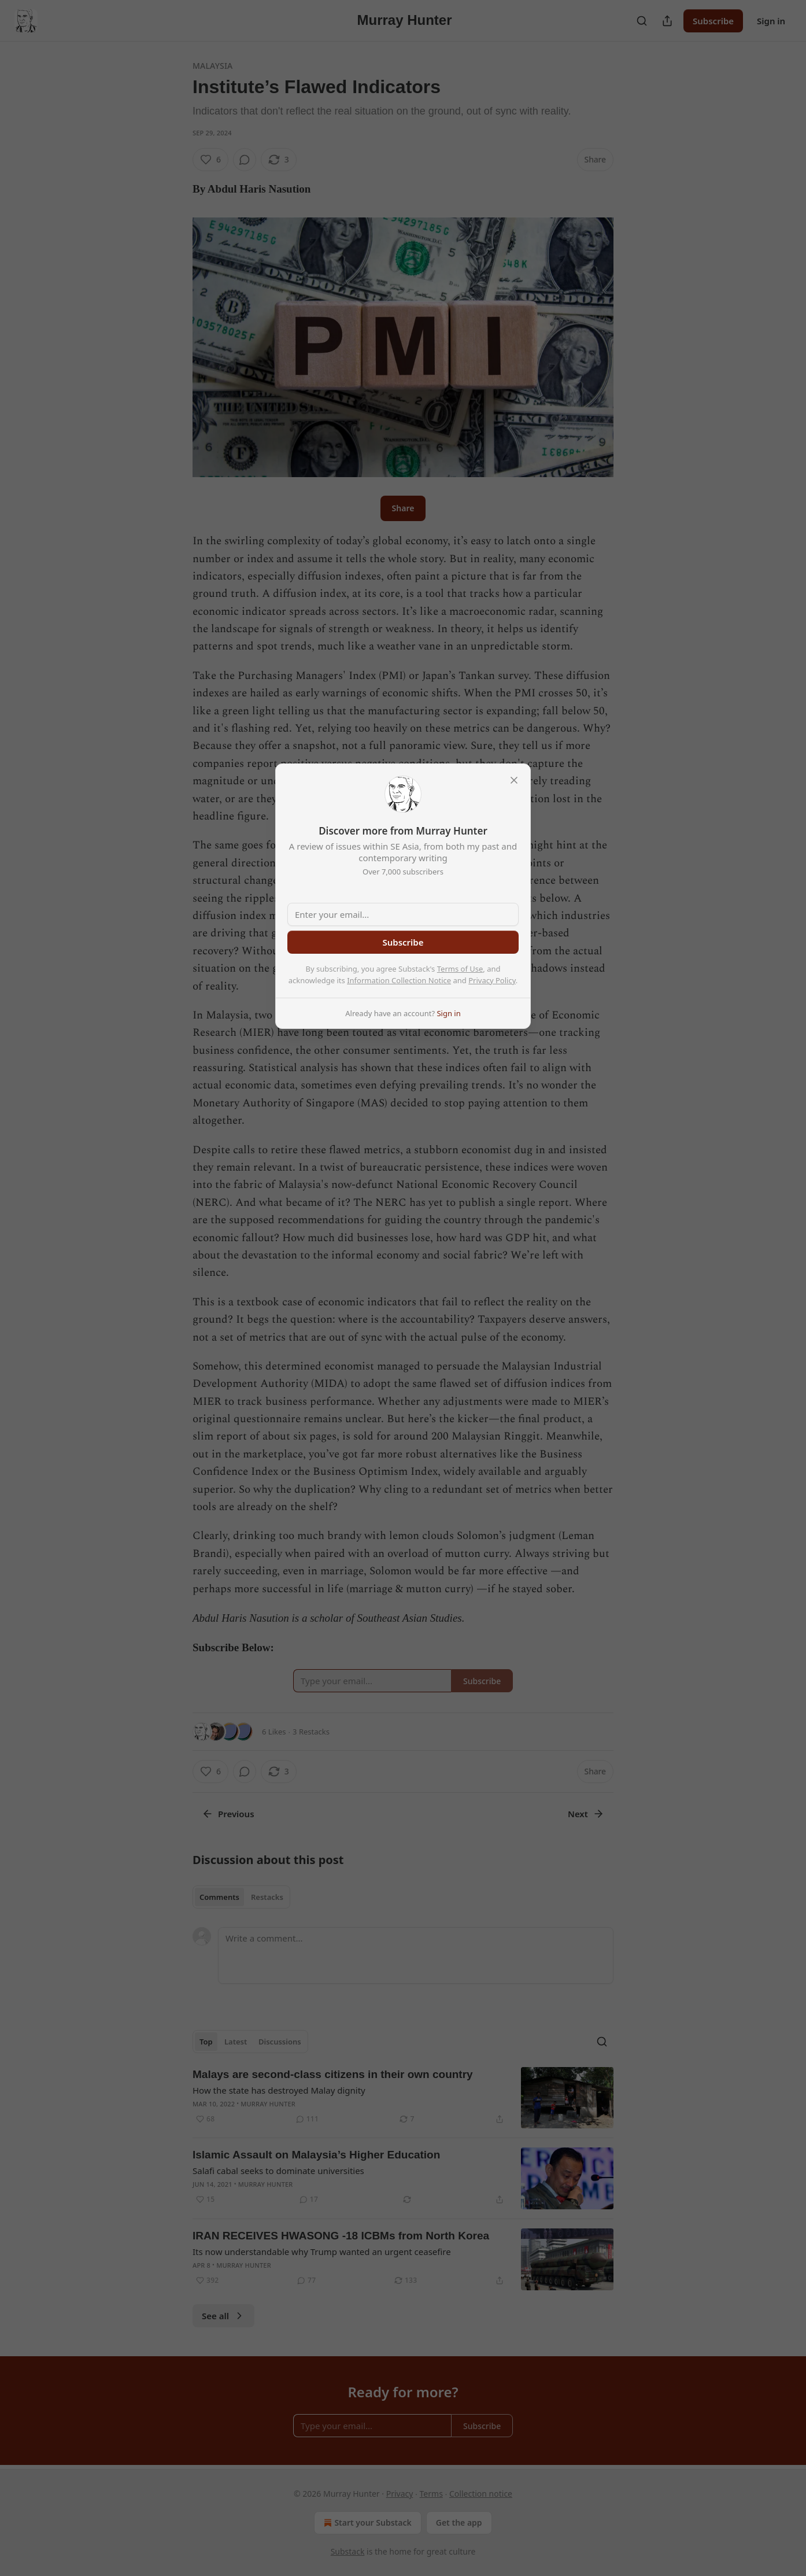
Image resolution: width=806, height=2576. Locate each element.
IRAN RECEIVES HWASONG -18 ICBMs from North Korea (341, 2236)
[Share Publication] (667, 20)
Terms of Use (460, 969)
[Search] (641, 20)
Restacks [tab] (267, 1897)
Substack (348, 2551)
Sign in (771, 21)
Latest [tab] (235, 2041)
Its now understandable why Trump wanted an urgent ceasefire (322, 2251)
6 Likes (274, 1731)
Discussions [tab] (279, 2041)
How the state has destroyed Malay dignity (279, 2090)
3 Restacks (311, 1731)
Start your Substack (366, 2522)
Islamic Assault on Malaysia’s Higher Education (316, 2155)
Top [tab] (206, 2041)
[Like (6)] (210, 159)
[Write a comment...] (416, 1955)
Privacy (399, 2493)
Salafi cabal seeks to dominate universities (278, 2170)
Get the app (459, 2522)
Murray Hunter (268, 2103)
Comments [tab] (219, 1897)
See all (223, 2316)
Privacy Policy (492, 980)
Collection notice (480, 2493)
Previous (228, 1814)
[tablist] (241, 1897)
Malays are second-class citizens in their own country (333, 2074)
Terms (431, 2493)
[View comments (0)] (244, 159)
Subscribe (713, 21)
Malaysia (212, 65)
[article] (403, 2098)
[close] (514, 780)
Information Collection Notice (399, 980)
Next (586, 1814)
